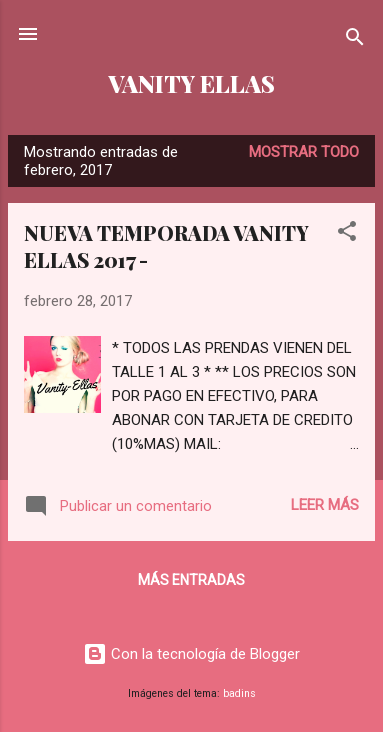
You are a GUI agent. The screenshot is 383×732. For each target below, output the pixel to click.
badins (239, 693)
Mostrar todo (304, 152)
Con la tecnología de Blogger (191, 654)
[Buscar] (355, 40)
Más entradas (191, 580)
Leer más (325, 505)
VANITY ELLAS (191, 83)
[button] (347, 234)
